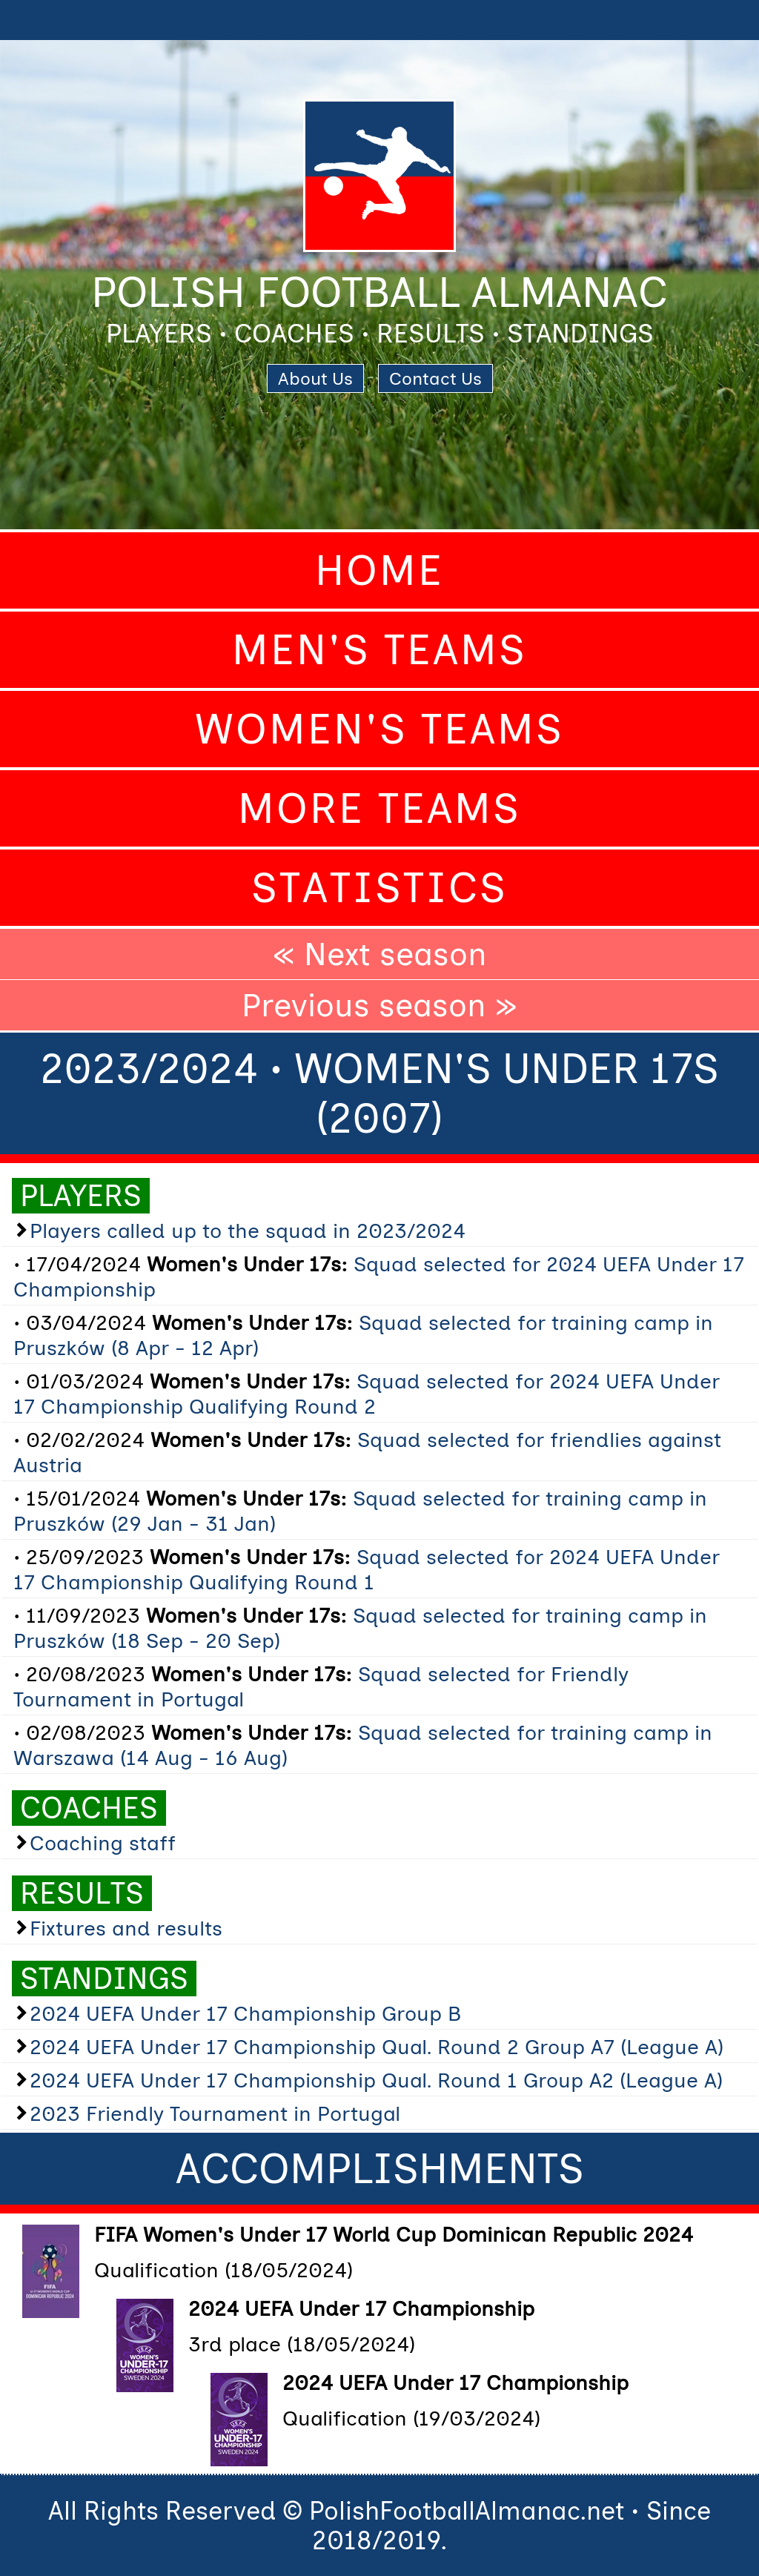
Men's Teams (379, 650)
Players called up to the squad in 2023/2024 (247, 1230)
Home (379, 570)
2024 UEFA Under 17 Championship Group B (245, 2013)
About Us (315, 378)
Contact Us (435, 378)
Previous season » (379, 1005)
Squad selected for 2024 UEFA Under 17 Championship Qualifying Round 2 (366, 1393)
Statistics (379, 888)
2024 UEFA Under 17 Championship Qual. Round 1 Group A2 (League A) (376, 2080)
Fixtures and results (126, 1928)
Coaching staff (103, 1842)
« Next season (380, 954)
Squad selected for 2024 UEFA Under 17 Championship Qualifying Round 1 (366, 1569)
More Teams (379, 808)
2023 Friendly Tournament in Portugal (215, 2113)
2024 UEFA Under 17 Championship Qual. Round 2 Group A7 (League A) (376, 2046)
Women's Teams (379, 729)
